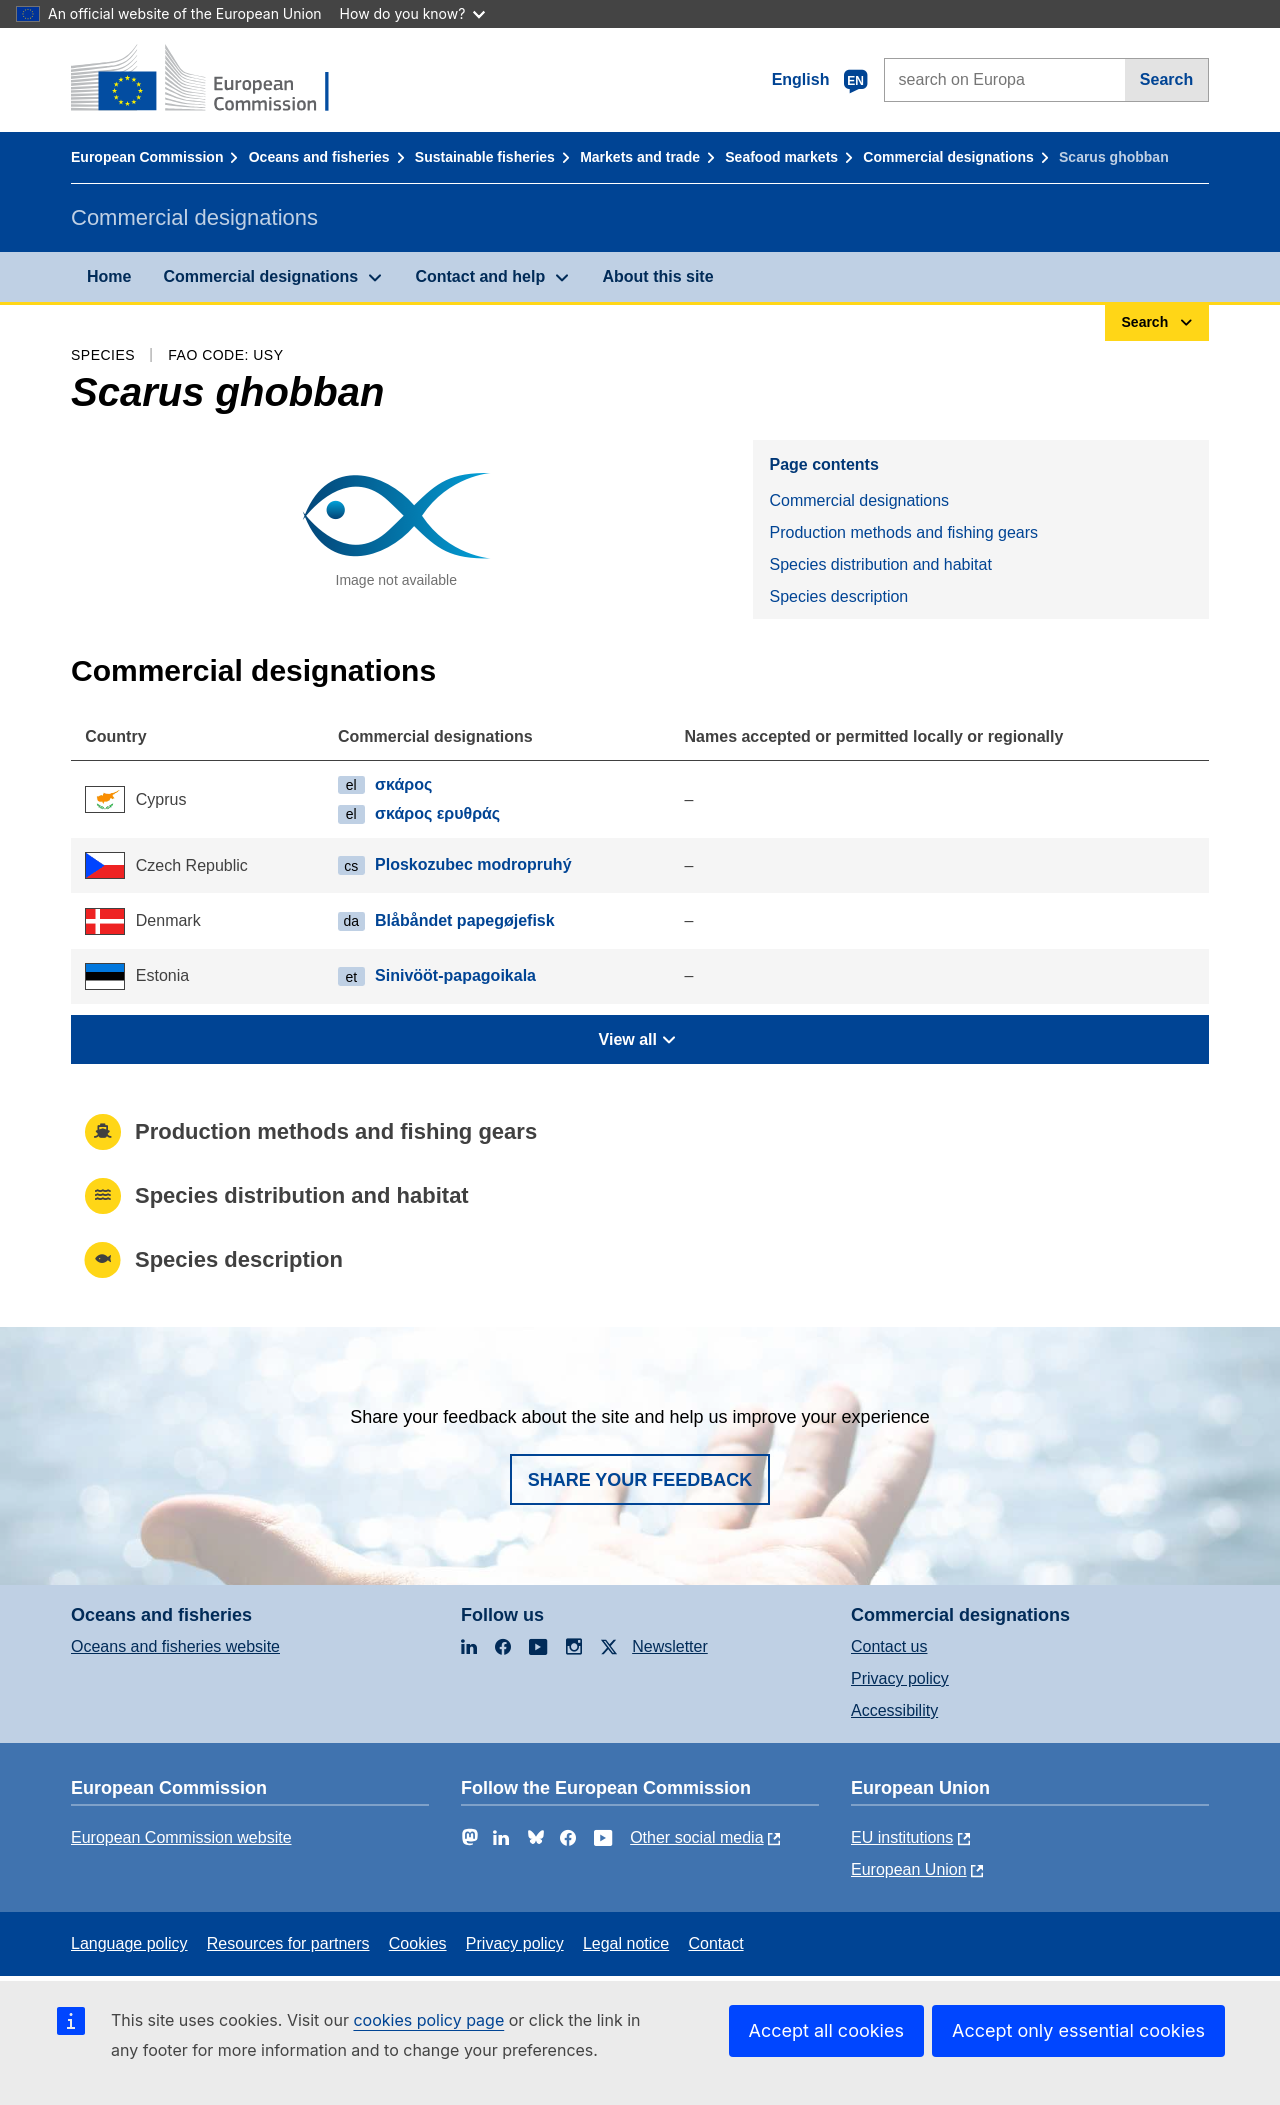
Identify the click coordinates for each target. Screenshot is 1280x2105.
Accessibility (894, 1710)
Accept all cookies (826, 2030)
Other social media (696, 1837)
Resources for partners (288, 1943)
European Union (909, 1869)
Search (1166, 79)
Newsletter (670, 1646)
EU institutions (902, 1837)
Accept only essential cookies (1078, 2030)
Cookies (418, 1943)
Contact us (889, 1646)
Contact (715, 1943)
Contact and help (480, 276)
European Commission (147, 157)
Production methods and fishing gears (903, 532)
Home (109, 276)
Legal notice (626, 1943)
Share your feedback (640, 1480)
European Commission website (181, 1837)
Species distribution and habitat (880, 564)
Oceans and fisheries (319, 157)
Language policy (129, 1943)
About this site (657, 276)
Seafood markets (781, 157)
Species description (838, 596)
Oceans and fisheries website (175, 1646)
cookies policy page (428, 2020)
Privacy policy (900, 1678)
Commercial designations (948, 157)
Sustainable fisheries (485, 157)
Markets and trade (640, 157)
